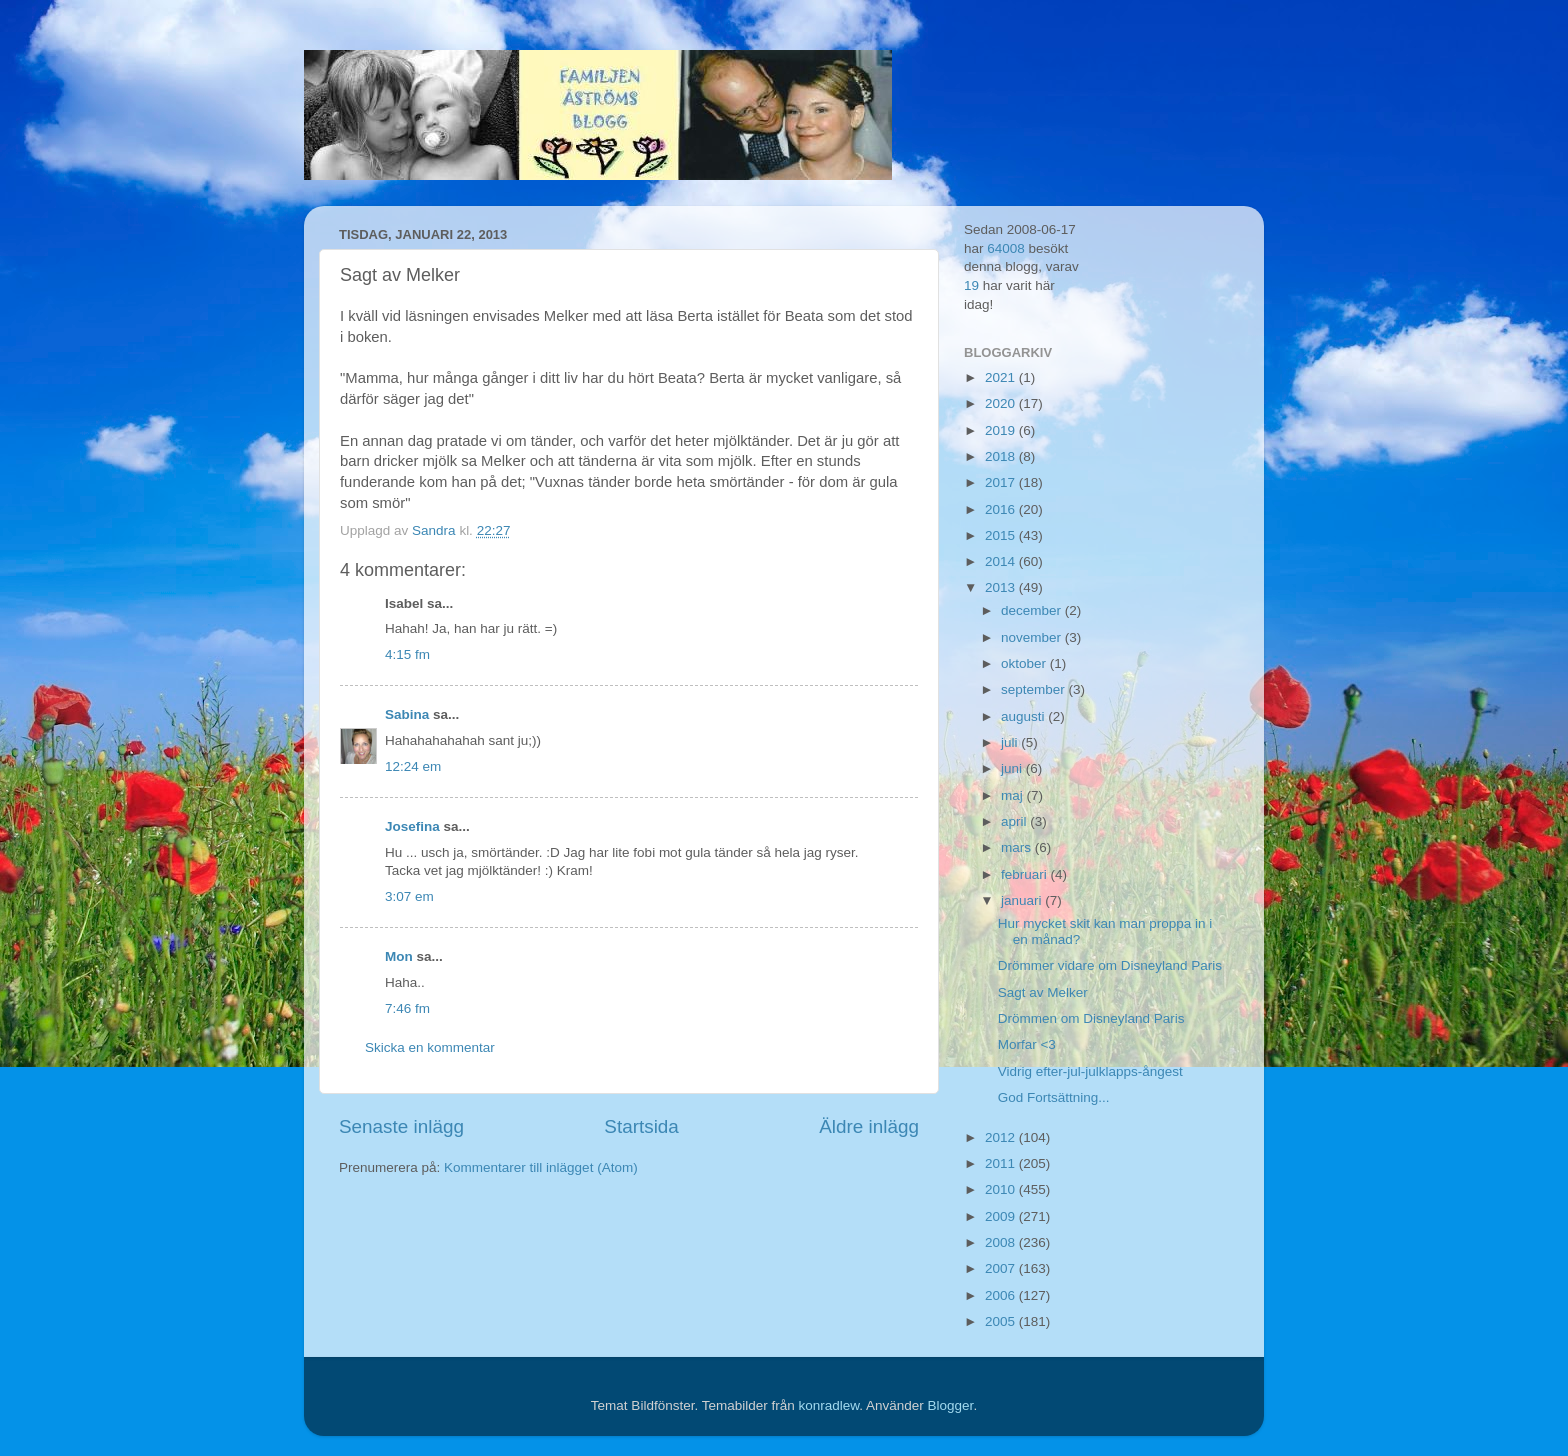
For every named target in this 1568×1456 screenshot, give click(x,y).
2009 (1002, 1216)
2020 (1002, 403)
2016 (1002, 509)
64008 (1006, 248)
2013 (1002, 587)
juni (1013, 768)
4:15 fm (407, 654)
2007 (1002, 1268)
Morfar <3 (1027, 1044)
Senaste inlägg (401, 1126)
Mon (399, 956)
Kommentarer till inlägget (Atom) (541, 1167)
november (1033, 637)
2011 (1002, 1163)
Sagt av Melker (1043, 992)
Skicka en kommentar (430, 1047)
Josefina (412, 826)
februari (1026, 874)
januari (1023, 900)
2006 (1002, 1295)
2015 (1002, 535)
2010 (1002, 1189)
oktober (1025, 663)
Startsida (641, 1126)
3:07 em (409, 896)
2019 (1002, 430)
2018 (1002, 456)
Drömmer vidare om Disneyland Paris (1110, 965)
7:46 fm (407, 1008)
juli (1011, 742)
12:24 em (413, 766)
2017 (1002, 482)
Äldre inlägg (869, 1126)
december (1033, 610)
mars (1018, 847)
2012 (1002, 1137)
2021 (1002, 377)
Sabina (407, 714)
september (1035, 689)
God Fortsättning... (1054, 1097)
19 (971, 285)
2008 (1002, 1242)
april (1015, 821)
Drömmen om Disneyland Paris (1091, 1018)
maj (1014, 795)
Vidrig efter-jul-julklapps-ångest (1090, 1071)
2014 (1002, 561)
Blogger (951, 1405)
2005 (1002, 1321)
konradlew (828, 1405)
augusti (1024, 716)
